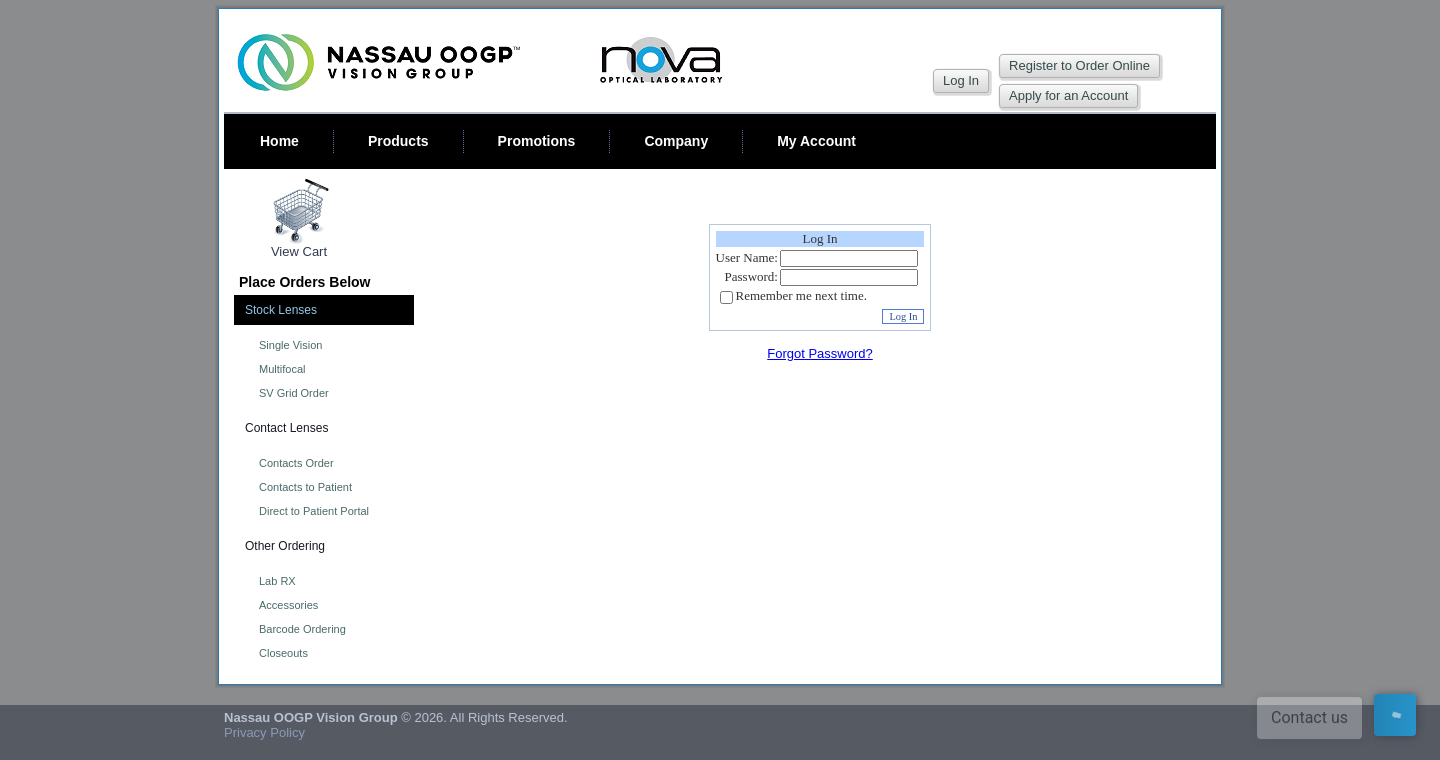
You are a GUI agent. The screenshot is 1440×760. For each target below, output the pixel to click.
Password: (751, 276)
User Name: (747, 257)
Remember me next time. (801, 296)
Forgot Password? (820, 353)
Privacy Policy (264, 732)
